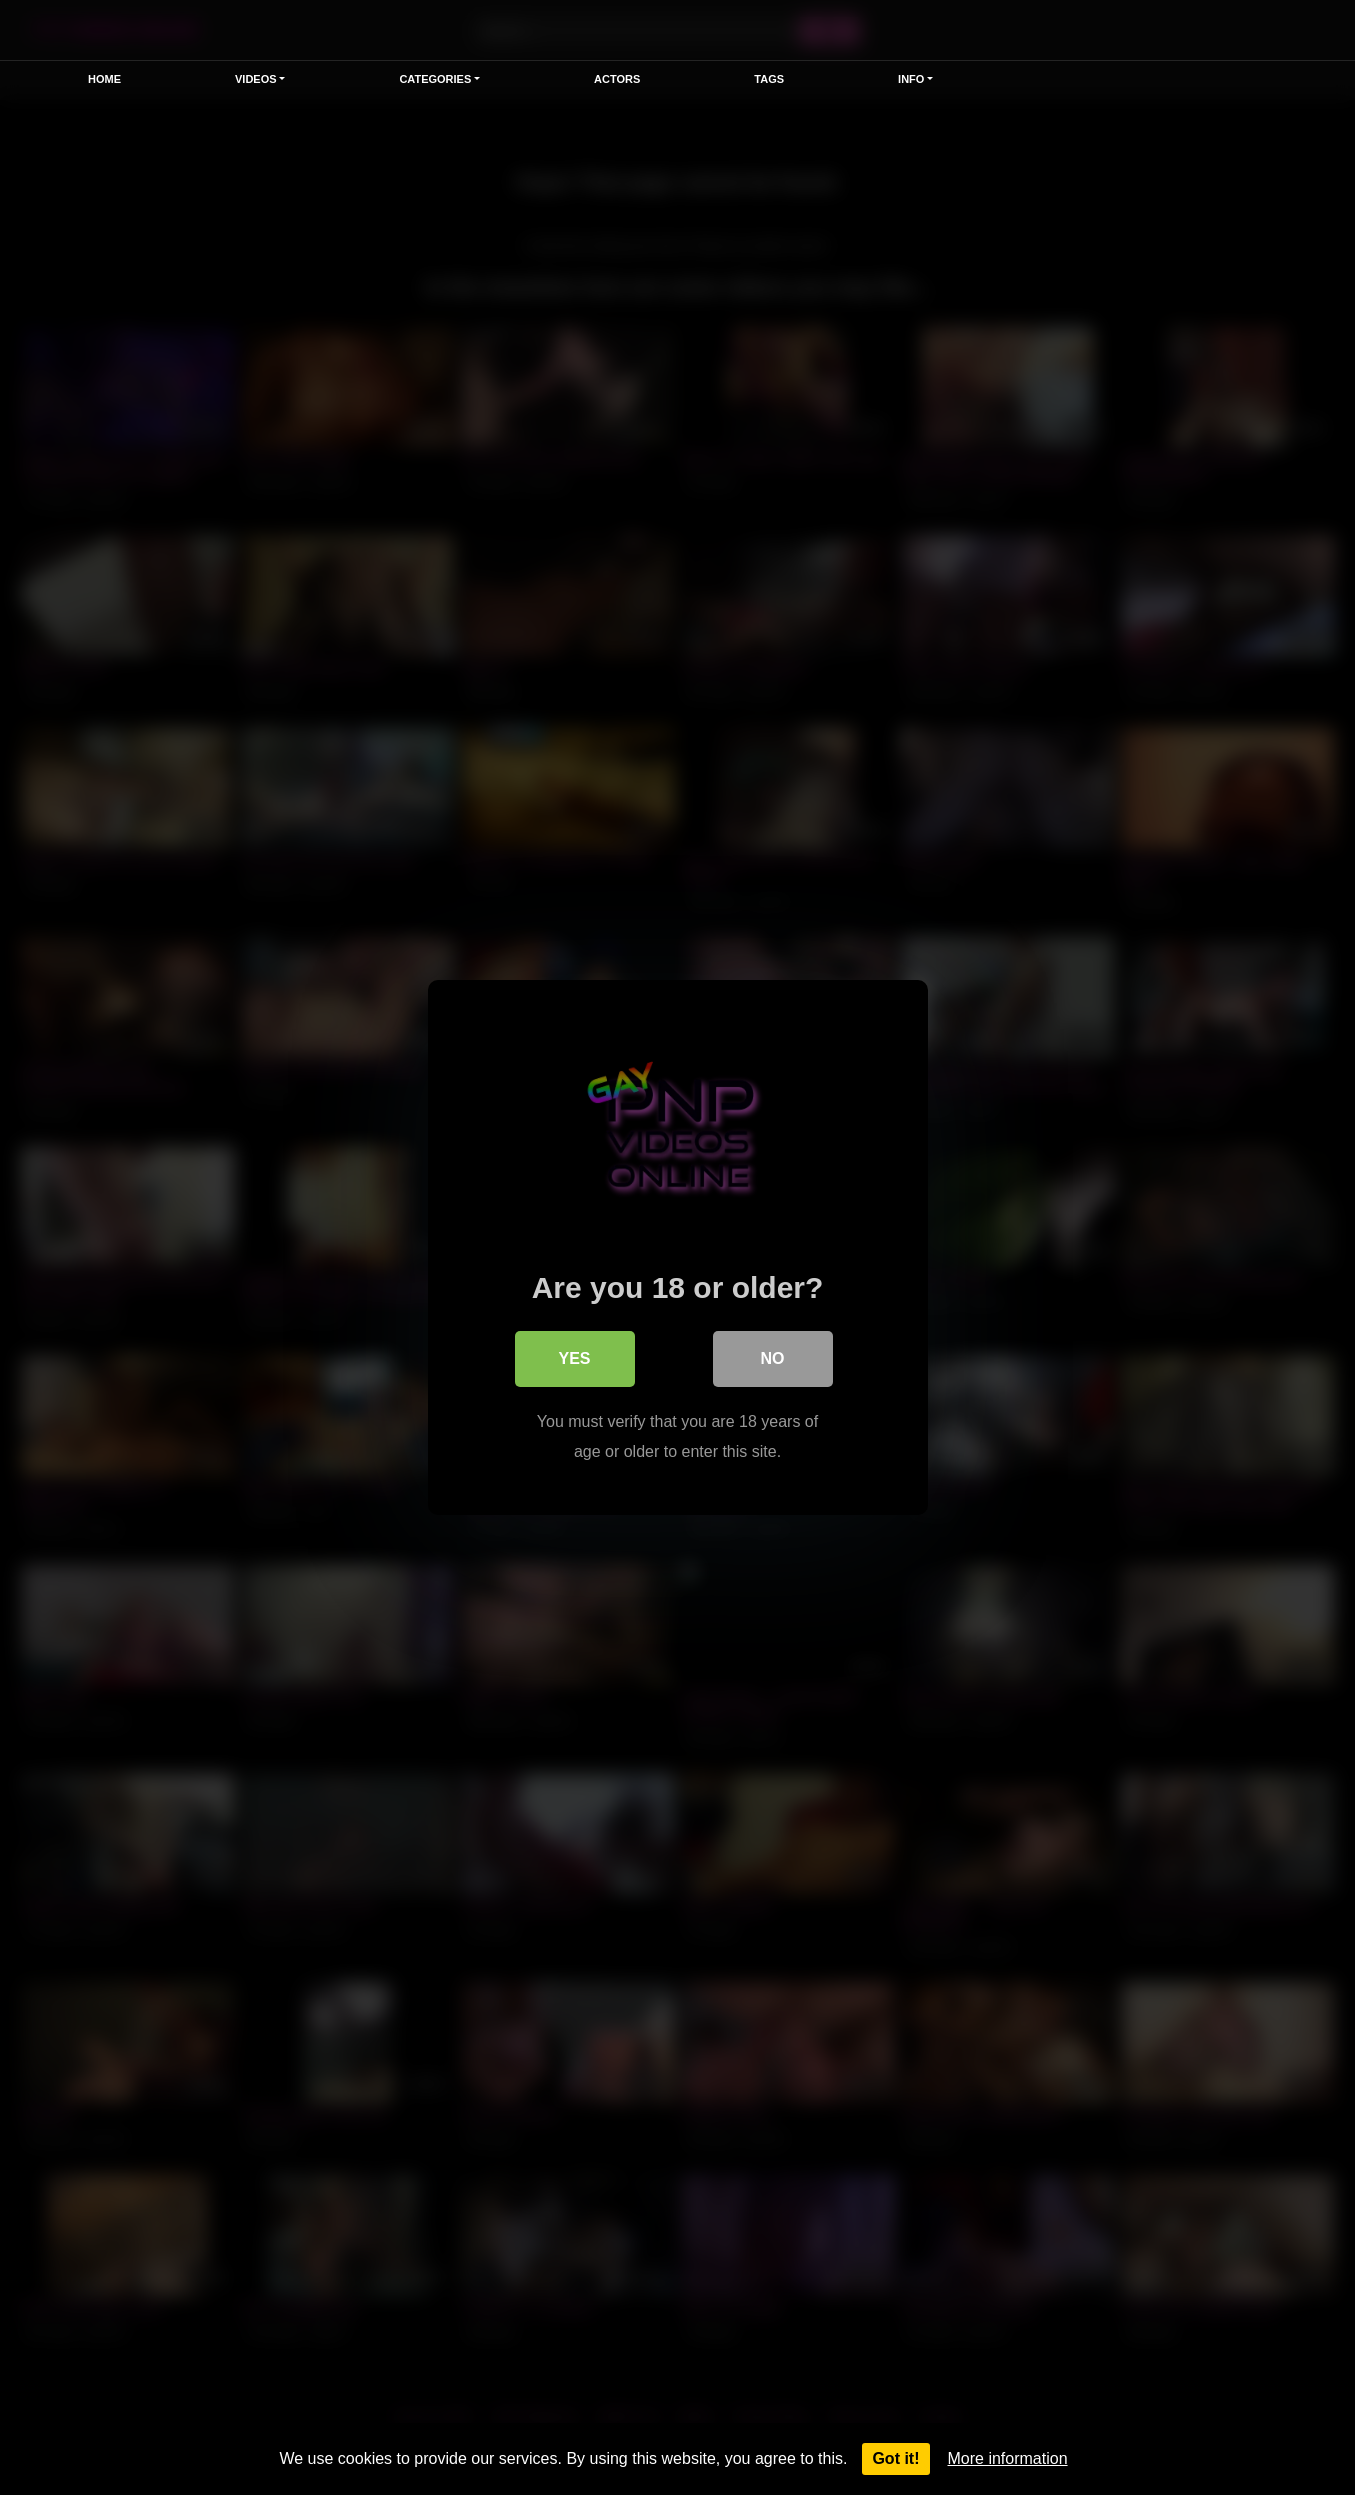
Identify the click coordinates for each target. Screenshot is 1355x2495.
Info (911, 79)
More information (1008, 2458)
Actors (617, 79)
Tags (769, 79)
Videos (256, 79)
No (773, 1358)
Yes (574, 1358)
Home (104, 79)
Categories (435, 79)
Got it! (895, 2458)
